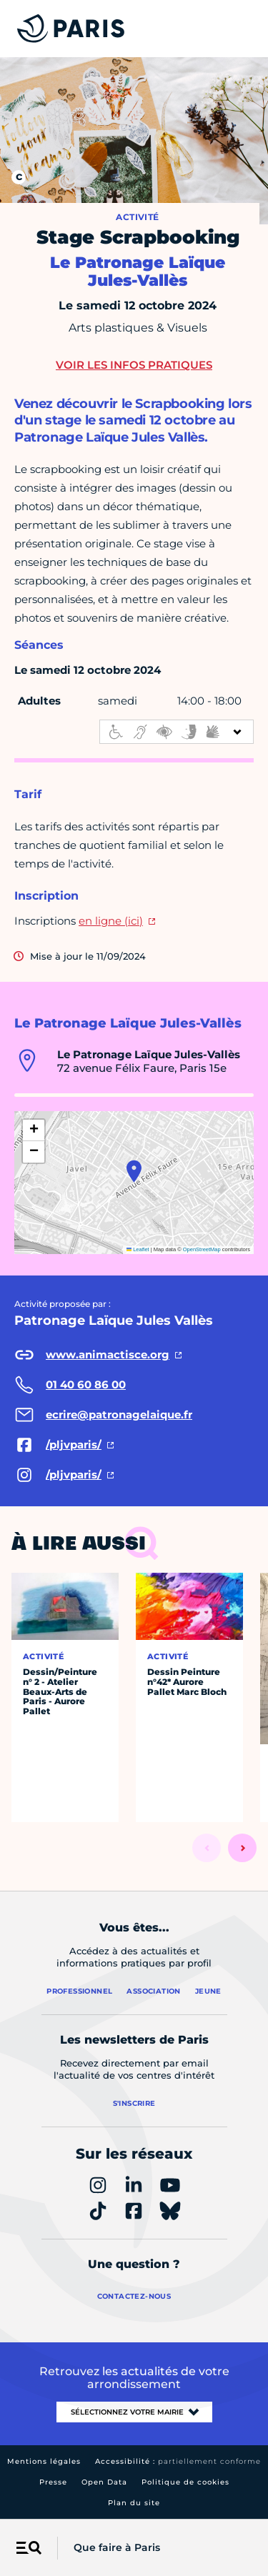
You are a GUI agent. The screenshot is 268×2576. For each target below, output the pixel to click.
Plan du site (134, 2502)
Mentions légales (44, 2461)
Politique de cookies (185, 2482)
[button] (134, 1171)
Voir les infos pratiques (134, 365)
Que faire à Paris (117, 2547)
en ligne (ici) (111, 921)
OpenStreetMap (202, 1249)
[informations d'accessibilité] (176, 732)
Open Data (104, 2482)
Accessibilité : (178, 2461)
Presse (53, 2482)
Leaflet (137, 1249)
